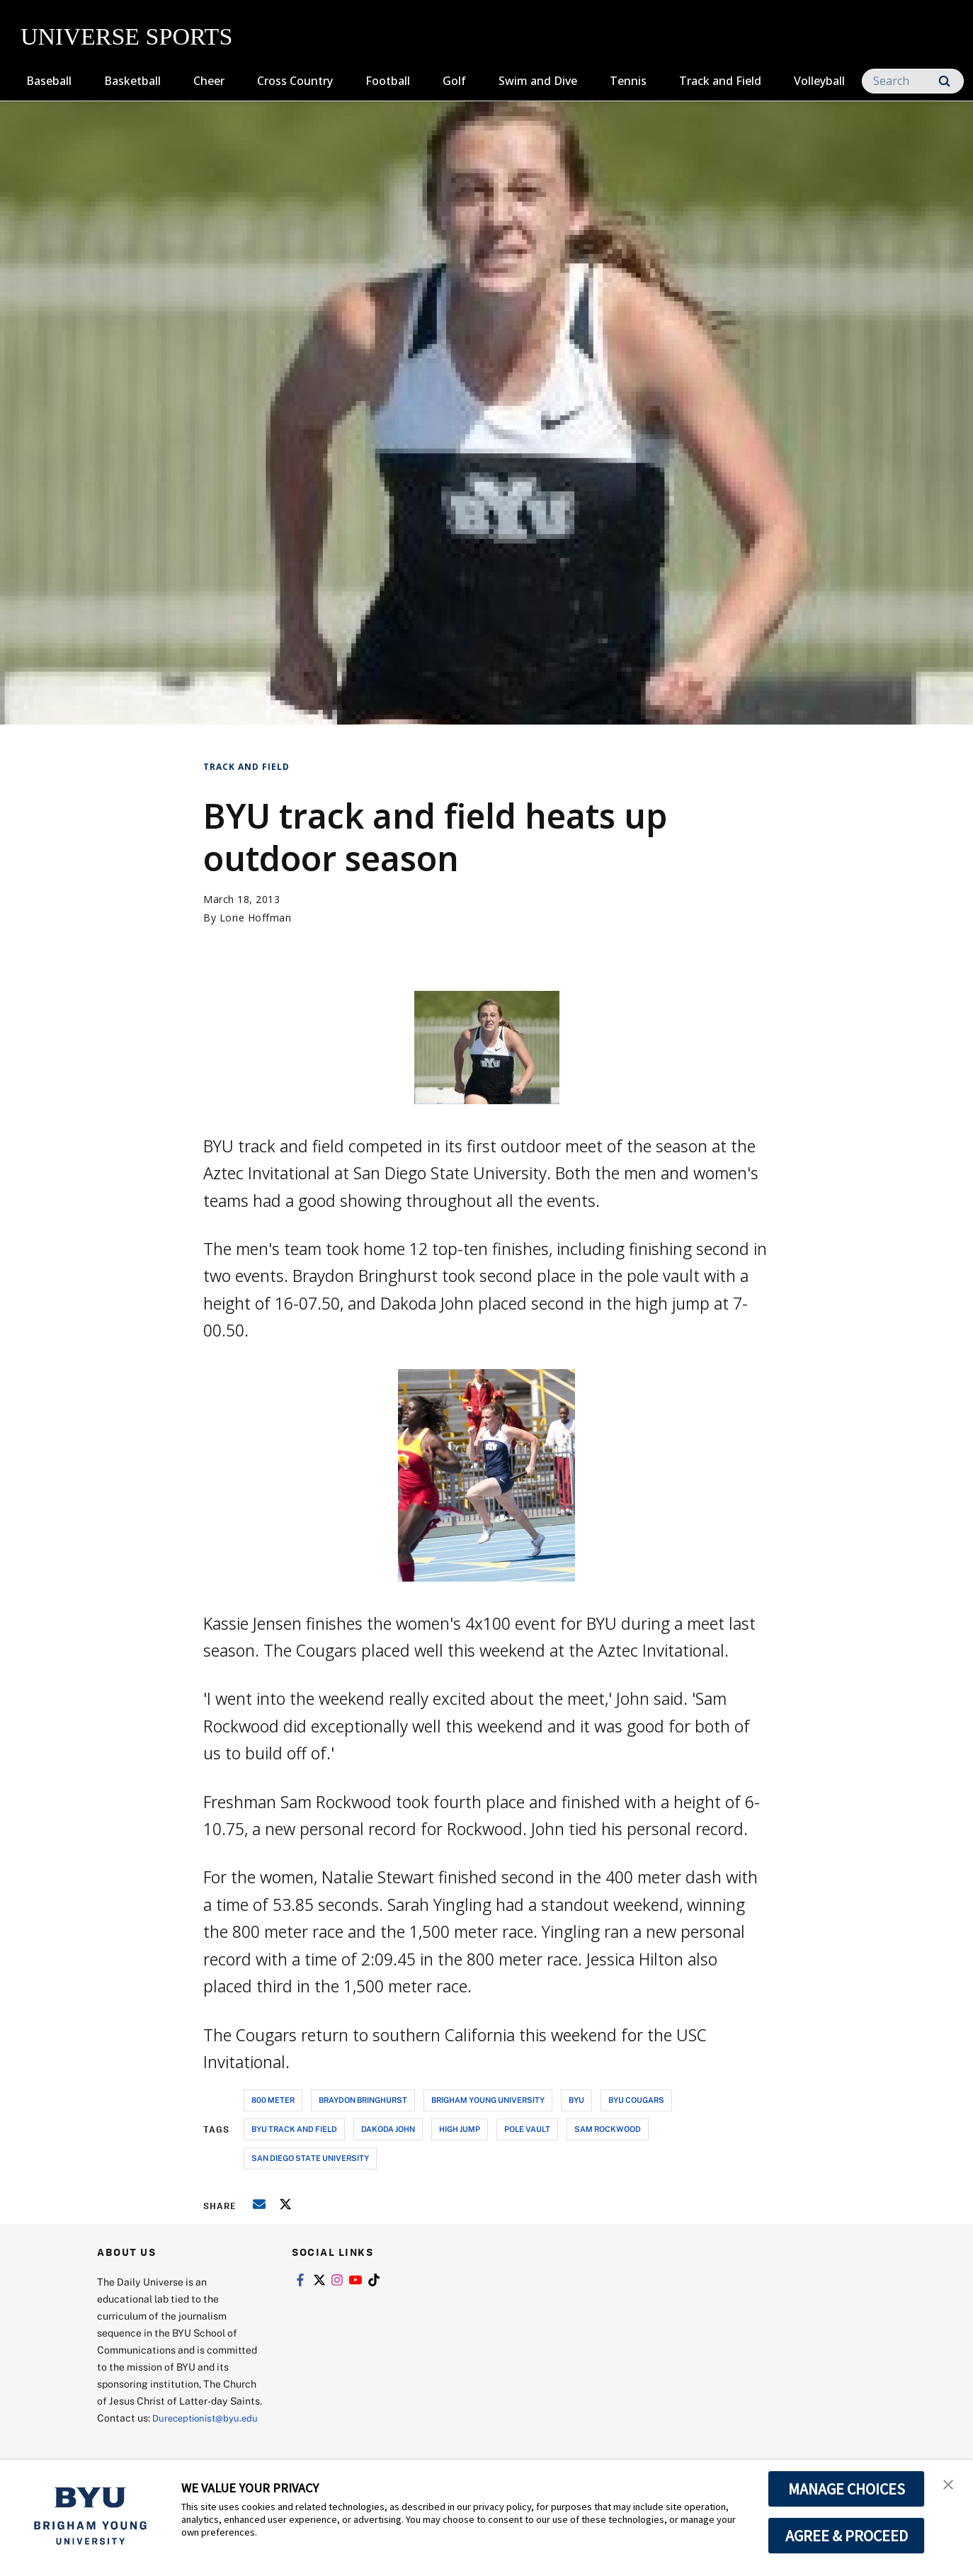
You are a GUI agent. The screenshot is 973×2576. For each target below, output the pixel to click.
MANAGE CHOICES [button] (846, 2489)
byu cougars (636, 2099)
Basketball (132, 81)
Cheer (208, 81)
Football (387, 81)
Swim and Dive (538, 81)
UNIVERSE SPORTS (126, 36)
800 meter (273, 2099)
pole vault (527, 2128)
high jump (459, 2128)
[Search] (913, 81)
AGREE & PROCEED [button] (846, 2536)
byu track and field (294, 2128)
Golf (454, 81)
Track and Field (720, 81)
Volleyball (819, 81)
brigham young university (488, 2099)
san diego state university (310, 2157)
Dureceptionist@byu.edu (154, 2435)
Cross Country (295, 81)
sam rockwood (607, 2128)
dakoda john (388, 2128)
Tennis (628, 81)
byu (576, 2099)
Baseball (49, 81)
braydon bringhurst (363, 2099)
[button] (949, 2485)
